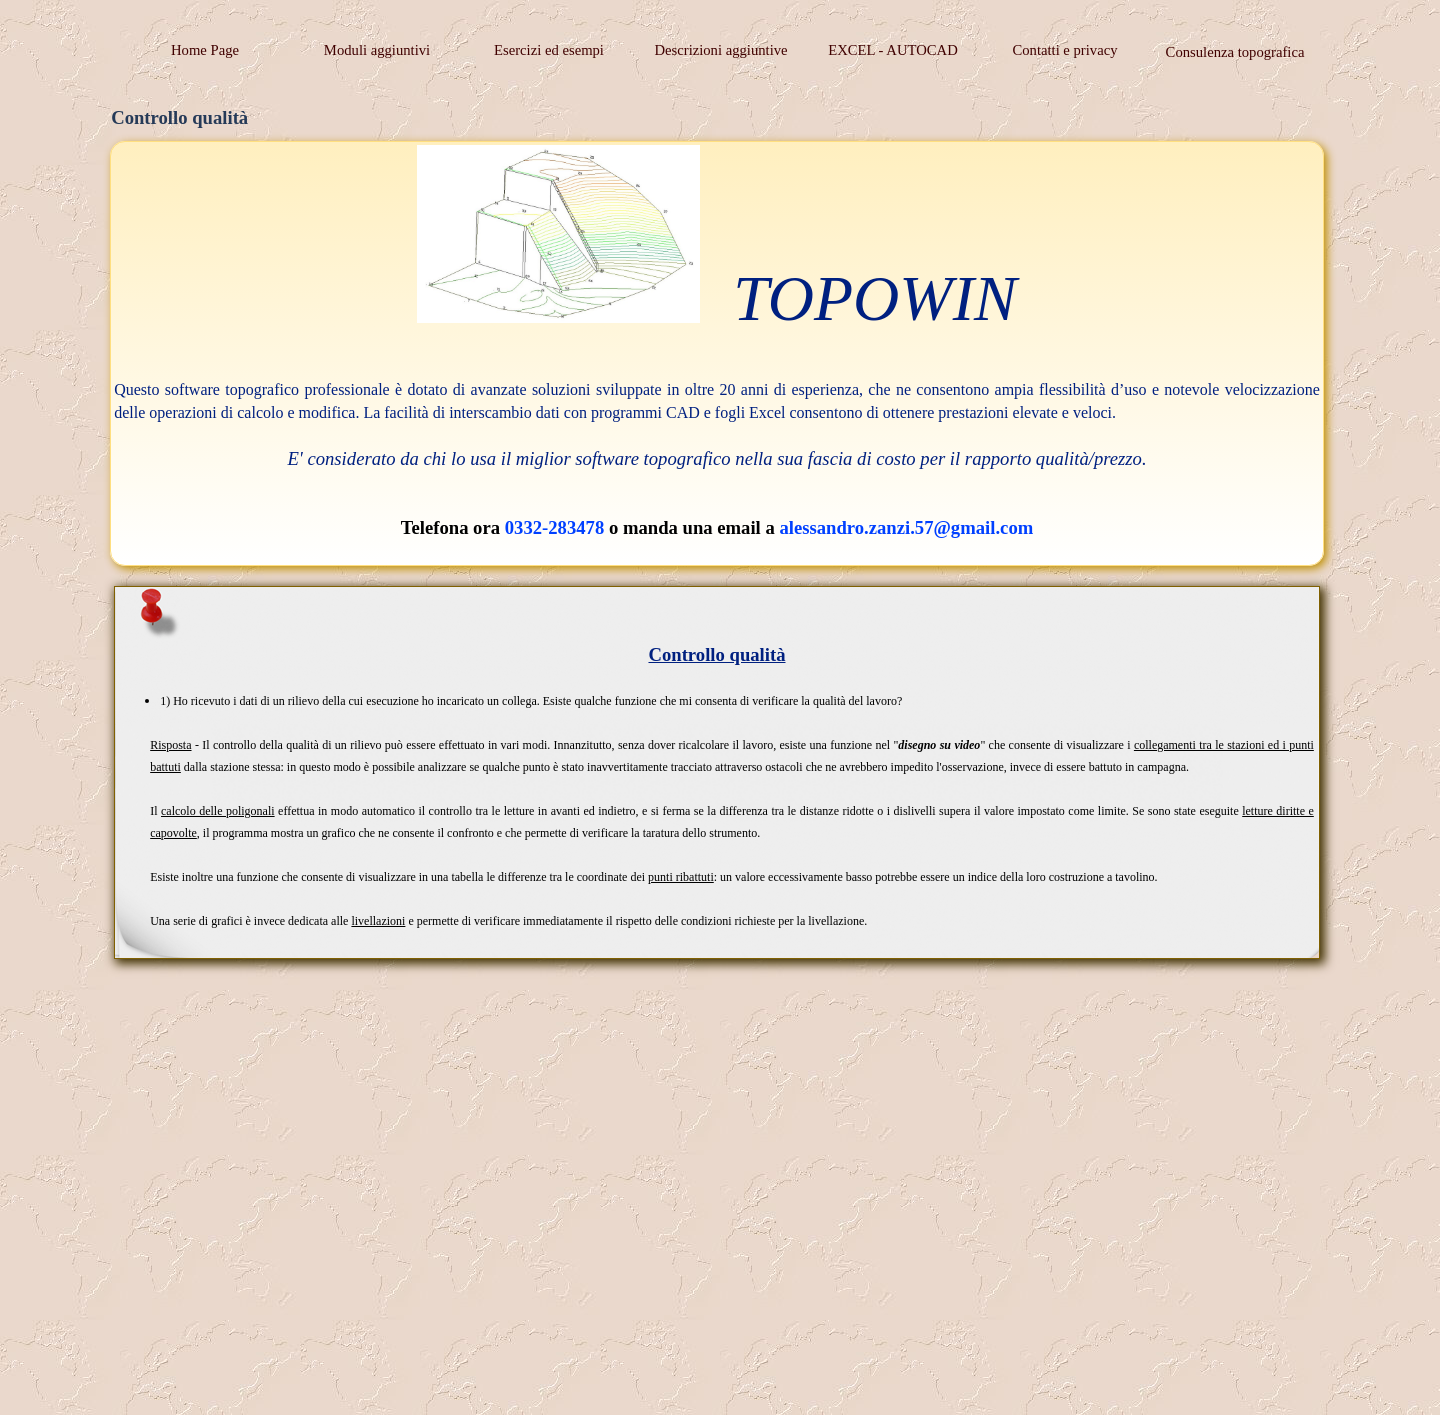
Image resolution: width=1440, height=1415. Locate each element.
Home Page (205, 50)
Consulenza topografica (1235, 52)
